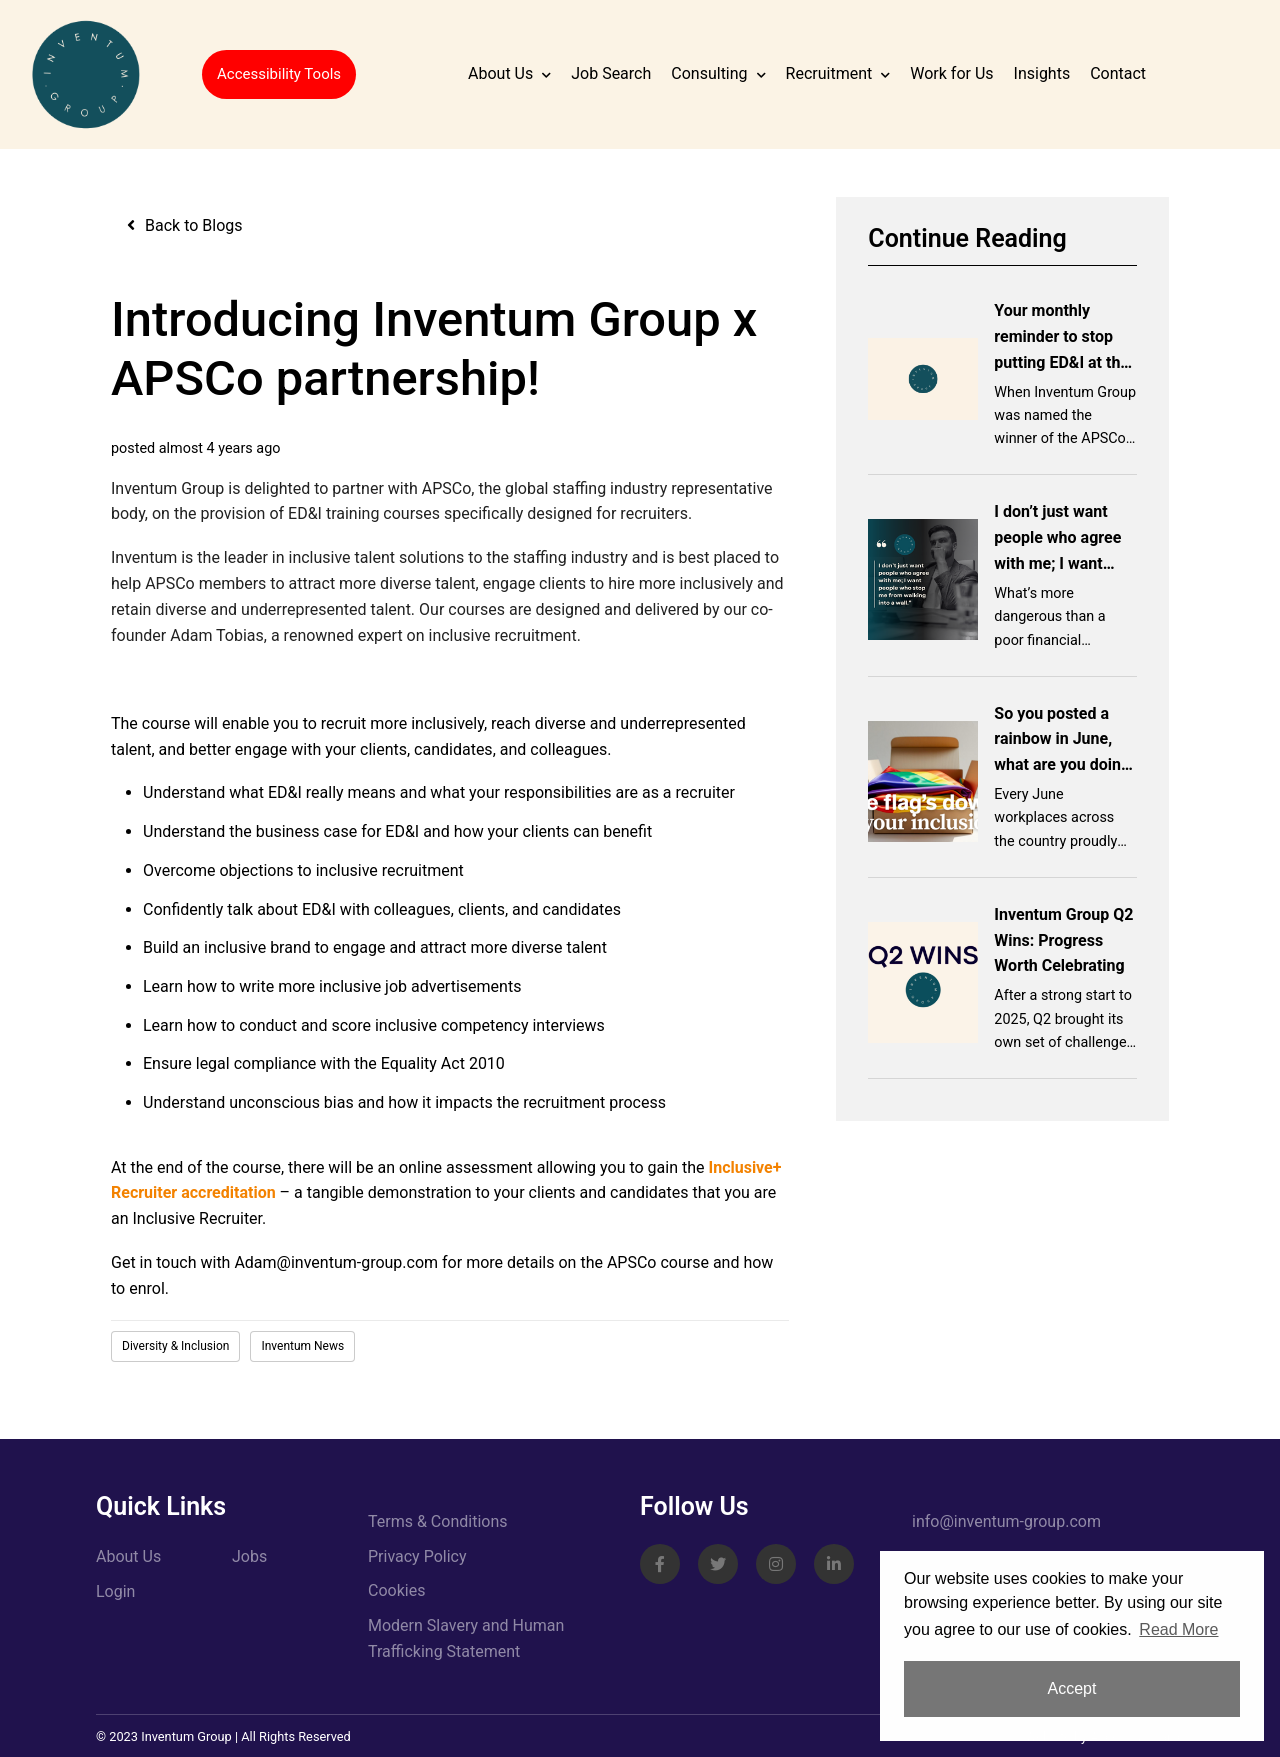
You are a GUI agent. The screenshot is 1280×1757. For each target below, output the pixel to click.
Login (115, 1591)
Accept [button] (1072, 1688)
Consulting (709, 73)
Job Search (611, 73)
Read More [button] (1178, 1629)
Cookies (396, 1590)
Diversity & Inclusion (175, 1346)
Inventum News (302, 1346)
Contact (1118, 73)
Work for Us (951, 73)
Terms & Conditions (438, 1521)
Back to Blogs (194, 225)
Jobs (249, 1556)
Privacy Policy (417, 1556)
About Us (500, 73)
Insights (1042, 73)
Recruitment (829, 73)
